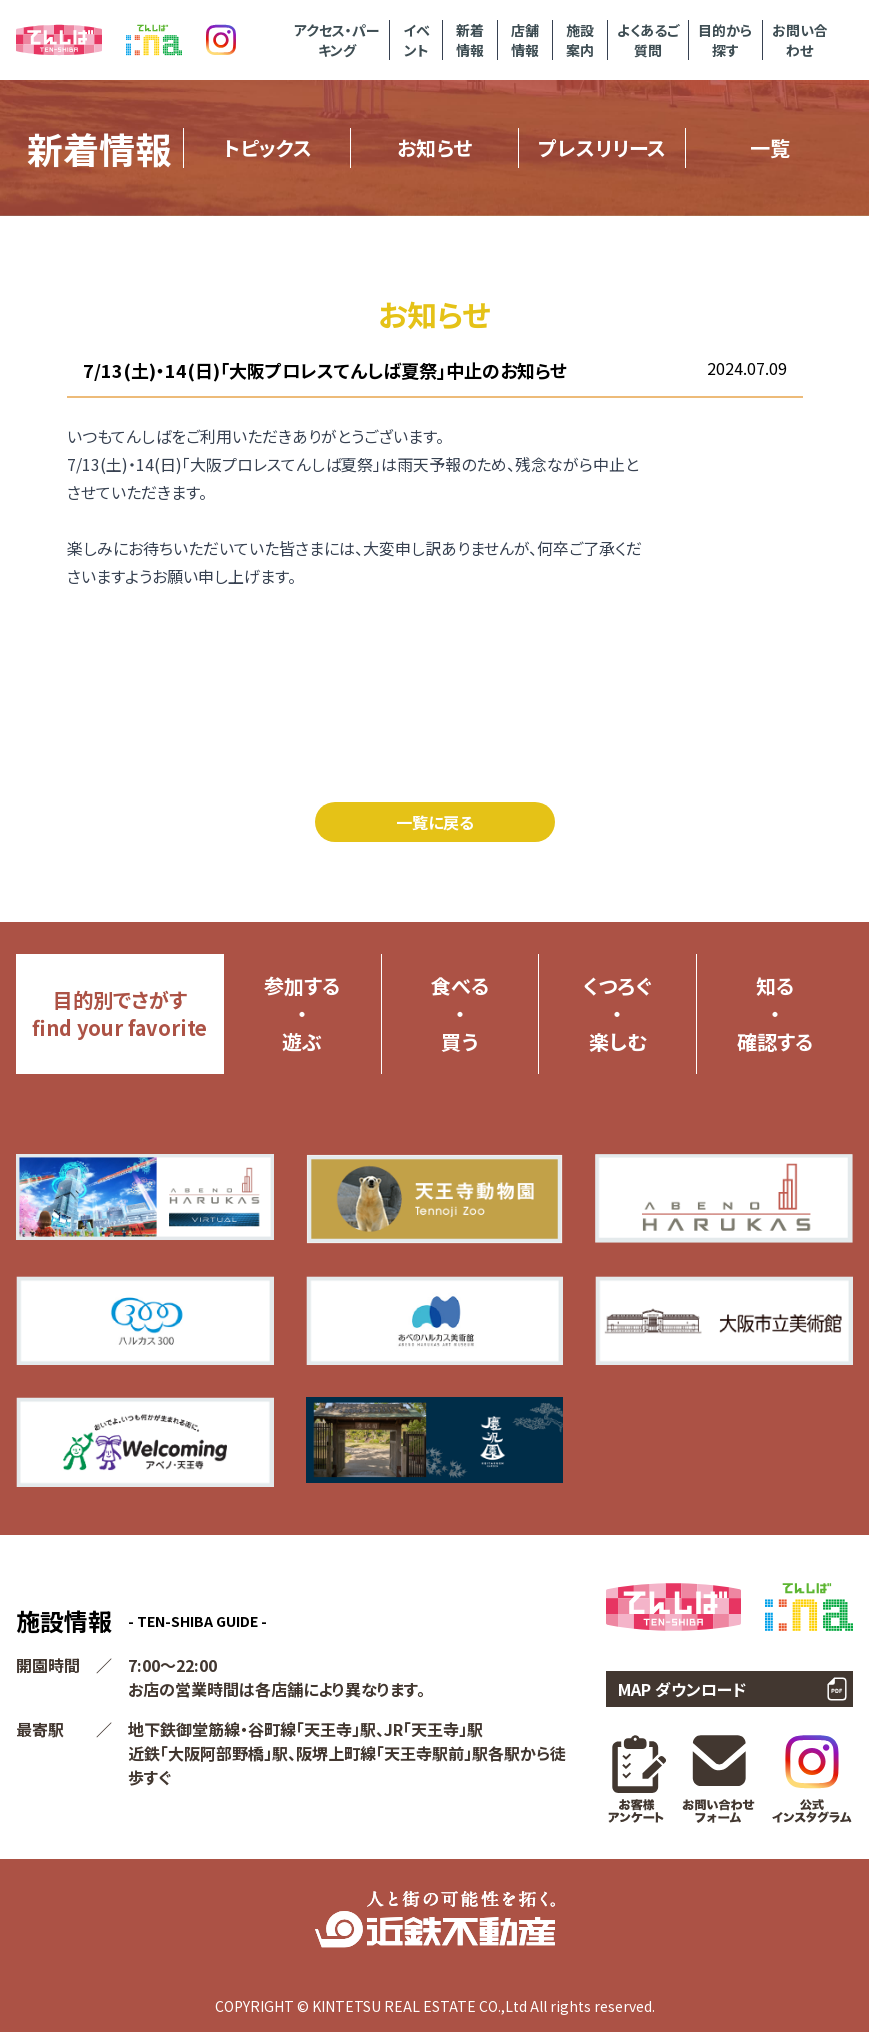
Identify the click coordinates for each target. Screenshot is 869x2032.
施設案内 (580, 40)
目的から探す (725, 40)
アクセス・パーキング (337, 40)
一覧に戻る (435, 822)
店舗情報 (525, 40)
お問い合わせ (800, 40)
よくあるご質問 (648, 40)
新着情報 (470, 40)
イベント (416, 40)
